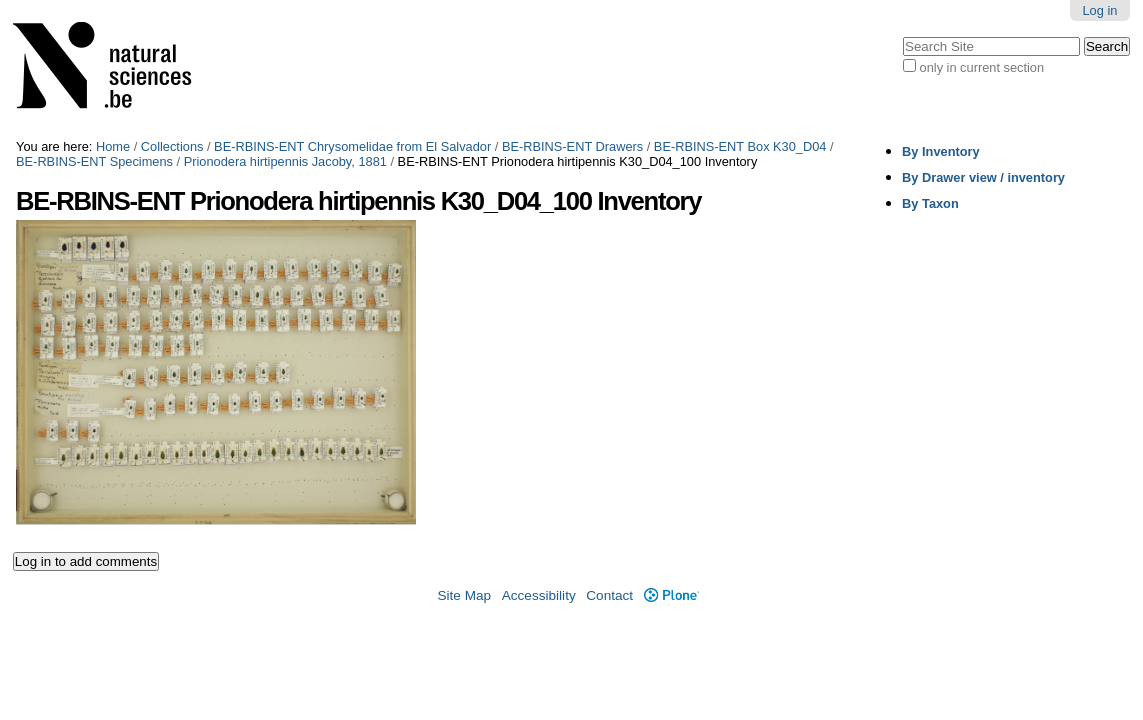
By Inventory (941, 151)
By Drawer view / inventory (983, 177)
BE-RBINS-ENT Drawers (572, 146)
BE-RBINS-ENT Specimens (94, 161)
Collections (172, 146)
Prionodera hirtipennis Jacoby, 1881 (285, 161)
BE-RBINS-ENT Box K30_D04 (740, 146)
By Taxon (930, 203)
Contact (609, 595)
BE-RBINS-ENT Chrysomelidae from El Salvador (352, 146)
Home (113, 146)
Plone (671, 595)
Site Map (464, 595)
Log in (1099, 10)
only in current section (982, 67)
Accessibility (539, 595)
